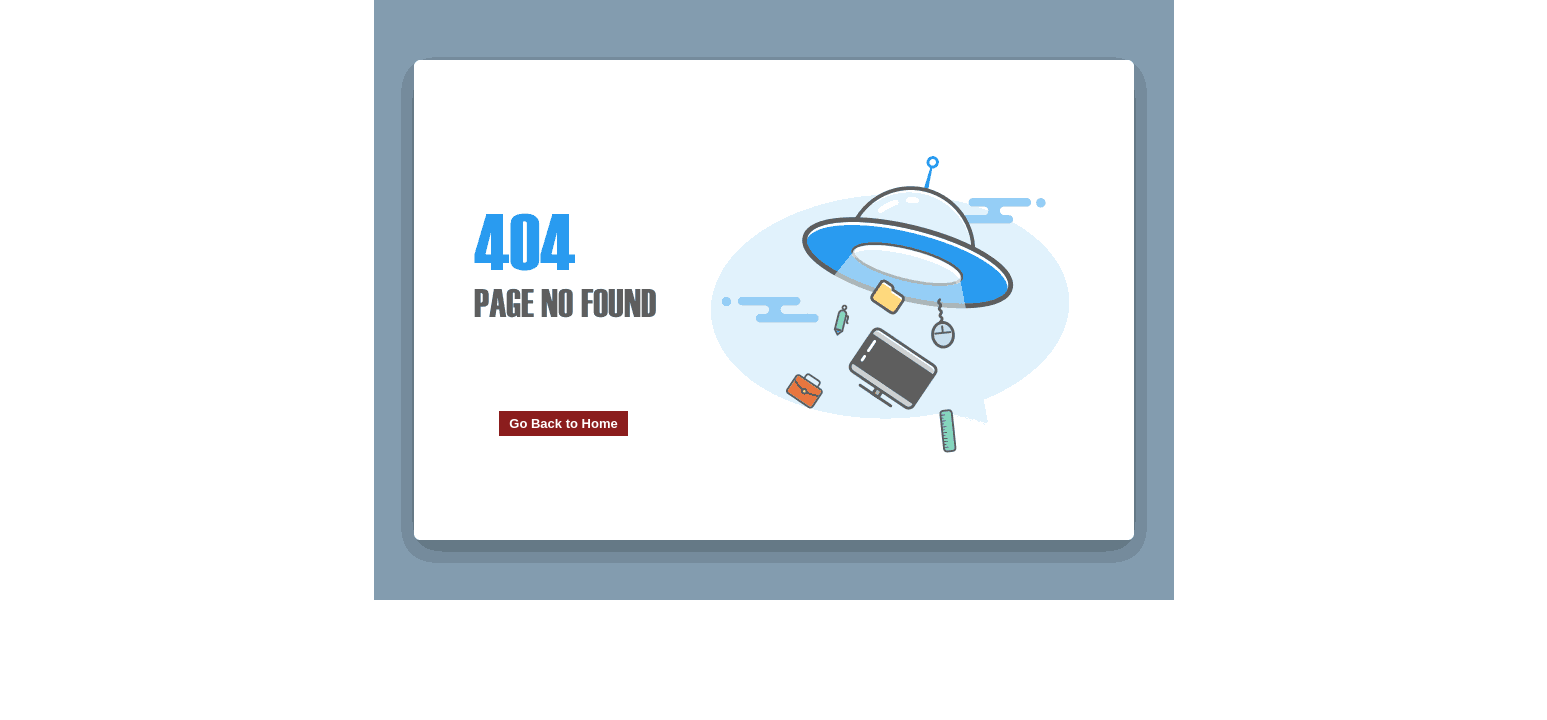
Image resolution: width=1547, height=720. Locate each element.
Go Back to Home (563, 423)
